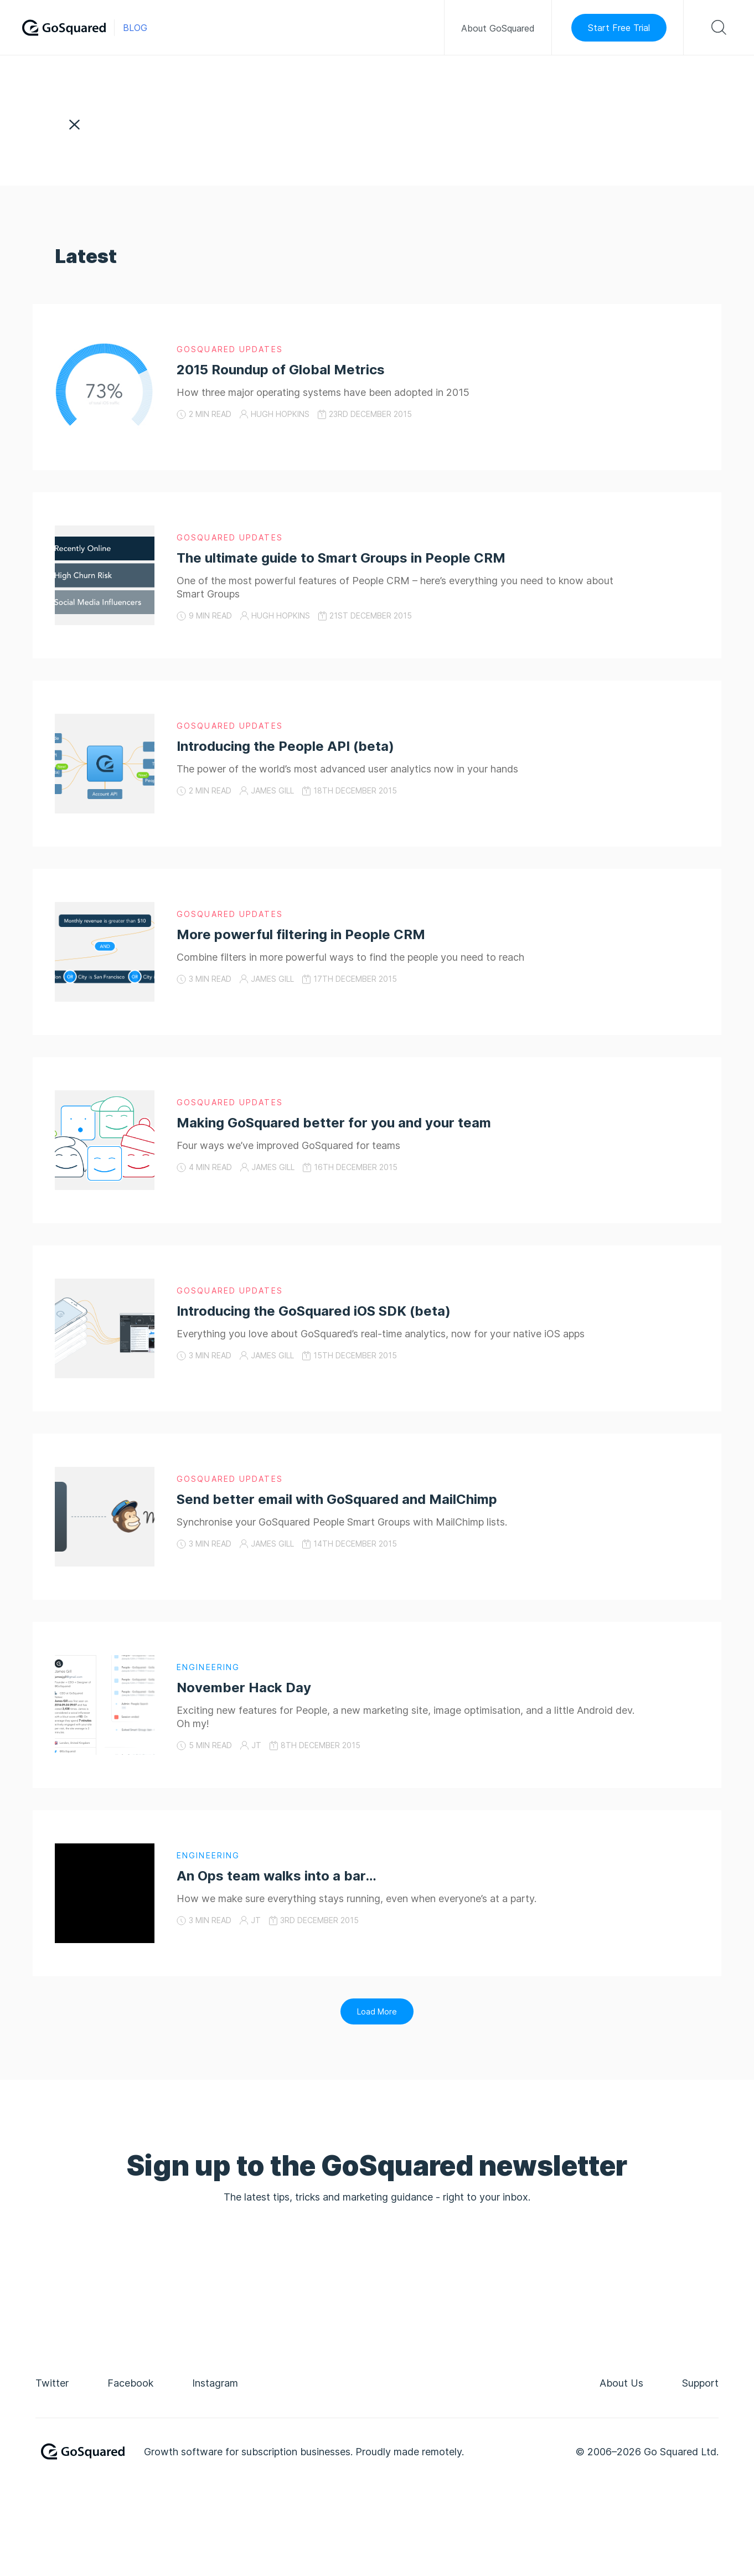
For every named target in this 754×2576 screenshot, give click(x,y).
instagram (215, 2383)
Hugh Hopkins (280, 414)
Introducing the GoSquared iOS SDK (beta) (314, 1311)
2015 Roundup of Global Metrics (281, 370)
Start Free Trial (619, 27)
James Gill (272, 790)
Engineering (208, 1667)
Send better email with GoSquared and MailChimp (337, 1499)
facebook (130, 2383)
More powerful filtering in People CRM (301, 934)
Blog (135, 27)
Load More (377, 2011)
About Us (621, 2383)
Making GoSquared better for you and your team (334, 1123)
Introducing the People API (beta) (285, 746)
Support (700, 2383)
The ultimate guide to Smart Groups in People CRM (341, 558)
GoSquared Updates (230, 349)
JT (256, 1745)
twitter (52, 2383)
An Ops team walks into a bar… (276, 1876)
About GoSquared (498, 28)
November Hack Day (244, 1687)
